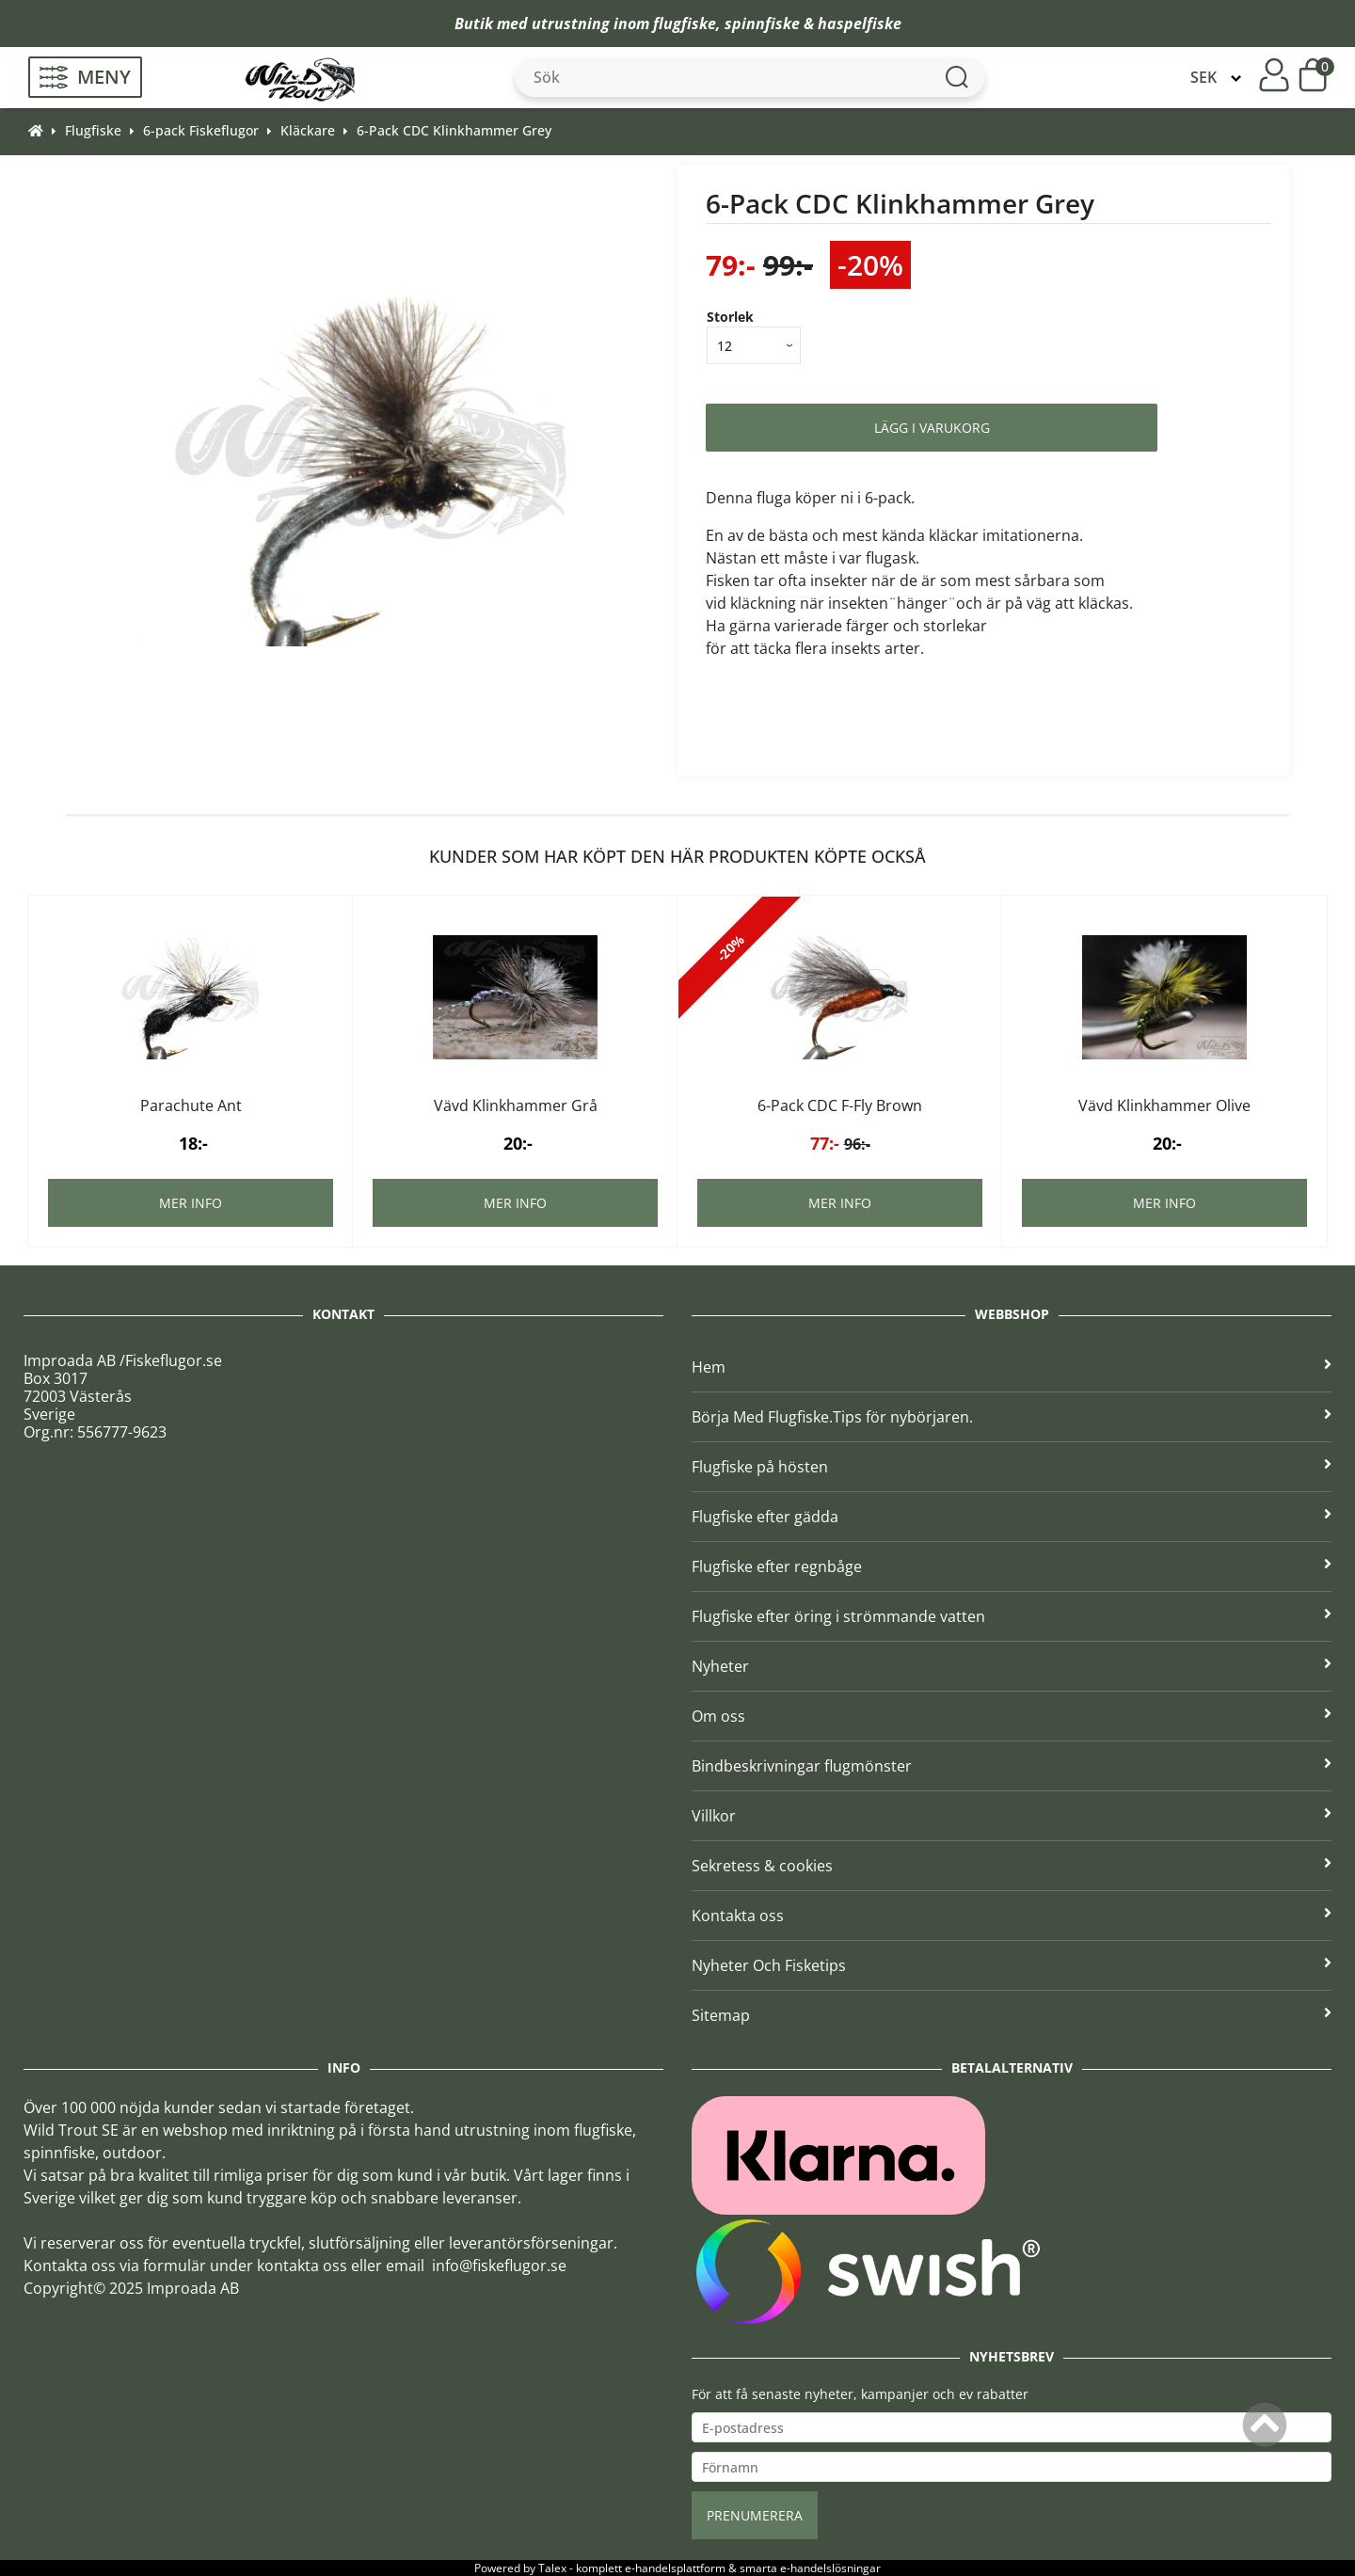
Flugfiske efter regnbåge (1011, 1566)
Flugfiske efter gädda (1011, 1516)
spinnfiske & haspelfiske (813, 23)
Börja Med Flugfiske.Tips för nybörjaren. (1011, 1417)
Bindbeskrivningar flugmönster (1011, 1766)
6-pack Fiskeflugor (201, 130)
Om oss (1011, 1716)
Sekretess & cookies (1011, 1865)
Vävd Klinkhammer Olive (1164, 1105)
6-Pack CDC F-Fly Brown (839, 1105)
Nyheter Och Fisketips (1011, 1965)
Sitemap (1011, 2015)
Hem (1011, 1367)
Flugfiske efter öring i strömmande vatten (1011, 1616)
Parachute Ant (191, 1105)
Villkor (1011, 1815)
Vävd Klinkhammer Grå (516, 1105)
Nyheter (1011, 1666)
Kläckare (307, 130)
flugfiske (684, 23)
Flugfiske (93, 130)
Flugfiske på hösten (1011, 1466)
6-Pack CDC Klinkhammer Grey (454, 130)
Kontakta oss (1011, 1915)
